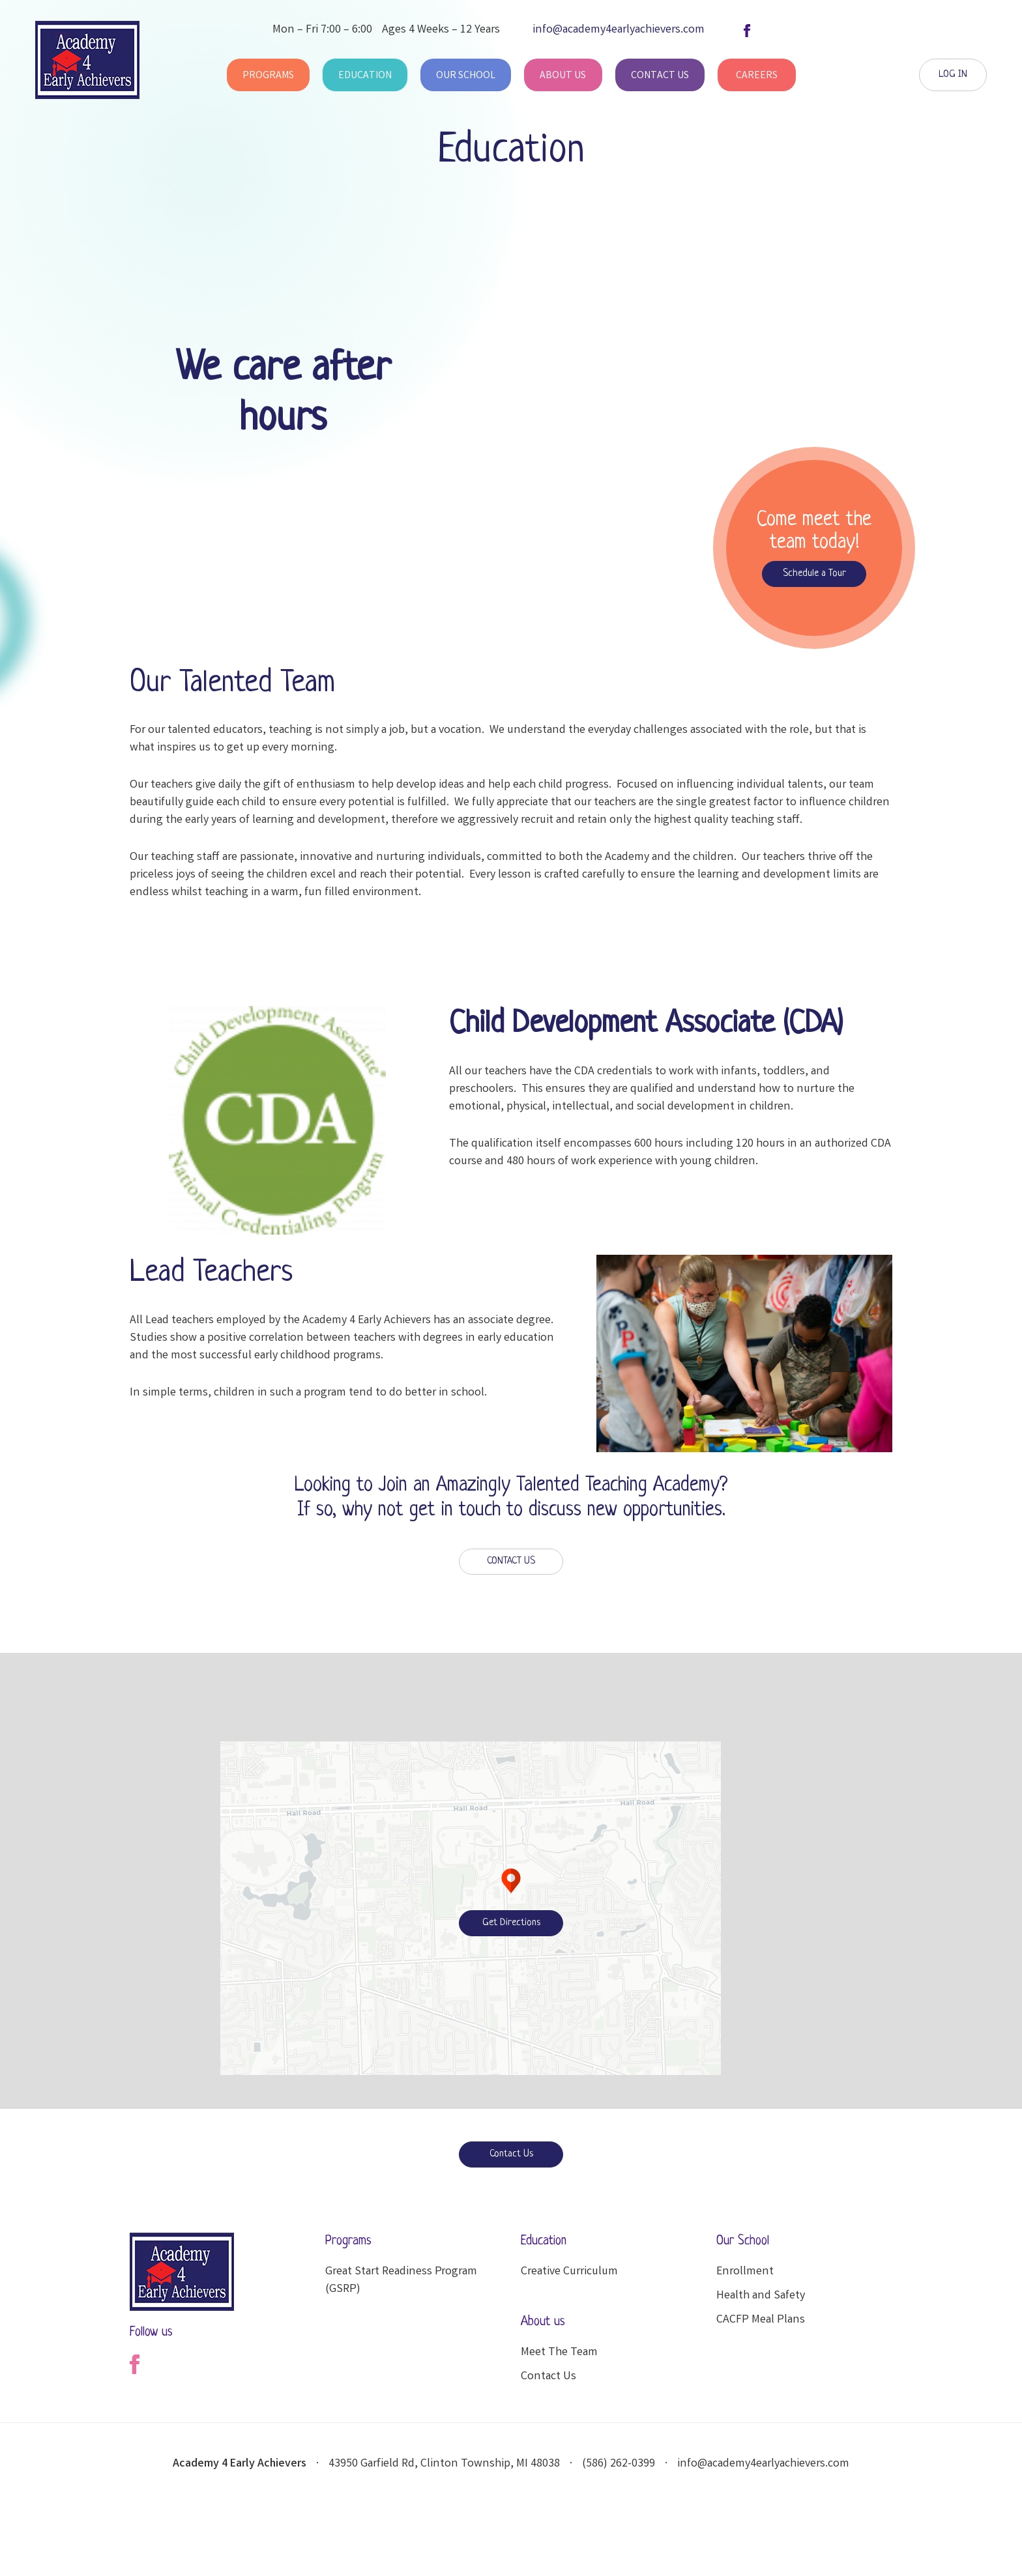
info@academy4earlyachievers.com (763, 2463)
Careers (757, 75)
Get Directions (511, 1922)
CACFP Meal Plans (760, 2319)
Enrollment (745, 2271)
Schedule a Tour (814, 573)
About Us (563, 75)
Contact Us (660, 75)
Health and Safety (760, 2295)
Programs (268, 75)
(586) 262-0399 (618, 2463)
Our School (465, 75)
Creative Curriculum (569, 2271)
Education (365, 75)
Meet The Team (559, 2352)
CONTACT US (511, 1561)
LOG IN (953, 74)
